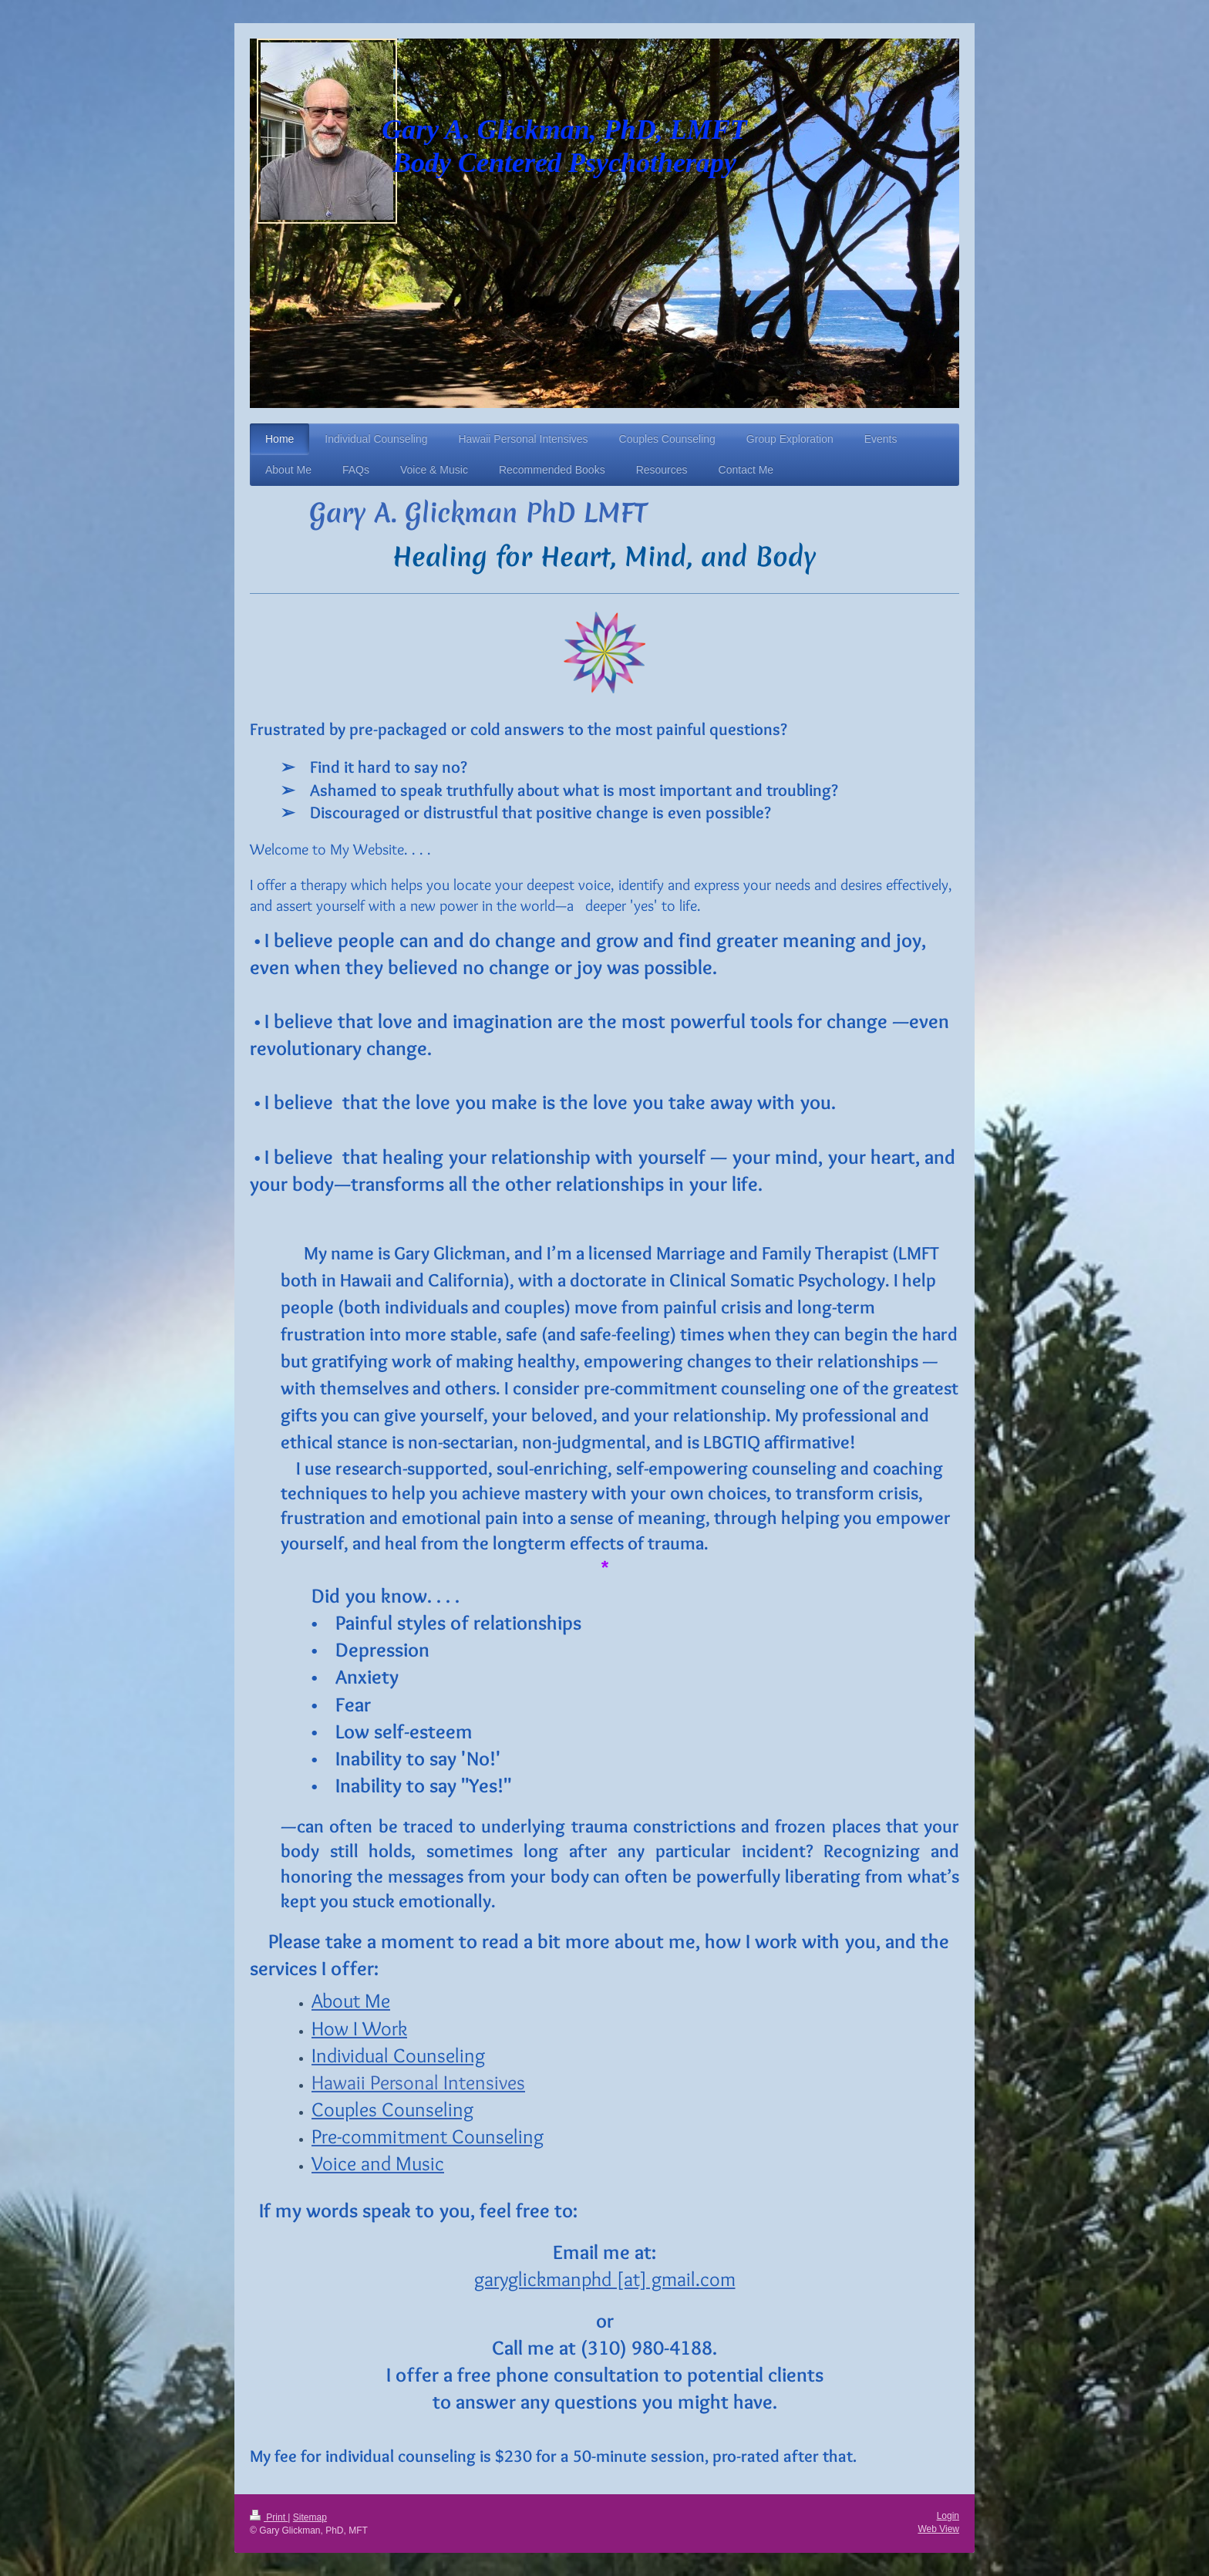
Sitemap (310, 2517)
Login (948, 2515)
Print (269, 2517)
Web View (938, 2529)
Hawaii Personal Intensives (418, 2082)
